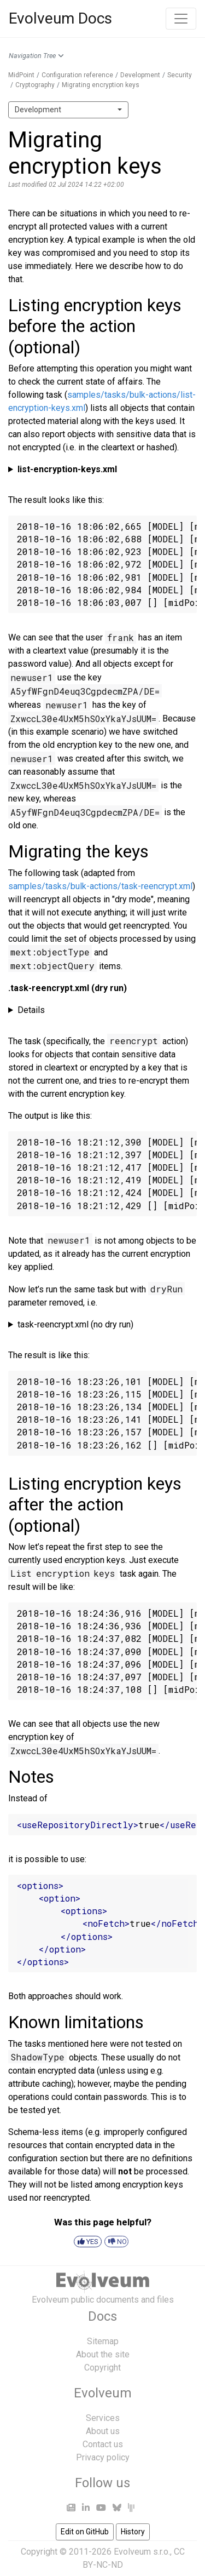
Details (31, 1010)
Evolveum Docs (60, 18)
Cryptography (35, 85)
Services (103, 2418)
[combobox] (68, 109)
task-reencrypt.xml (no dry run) (75, 1324)
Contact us (103, 2444)
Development (140, 75)
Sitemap (103, 2341)
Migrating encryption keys (100, 85)
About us (103, 2431)
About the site (103, 2354)
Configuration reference (77, 75)
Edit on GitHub (85, 2531)
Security (179, 75)
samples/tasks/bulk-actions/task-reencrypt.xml (100, 886)
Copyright (102, 2367)
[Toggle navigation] (181, 19)
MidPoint (21, 75)
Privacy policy (103, 2457)
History (133, 2531)
